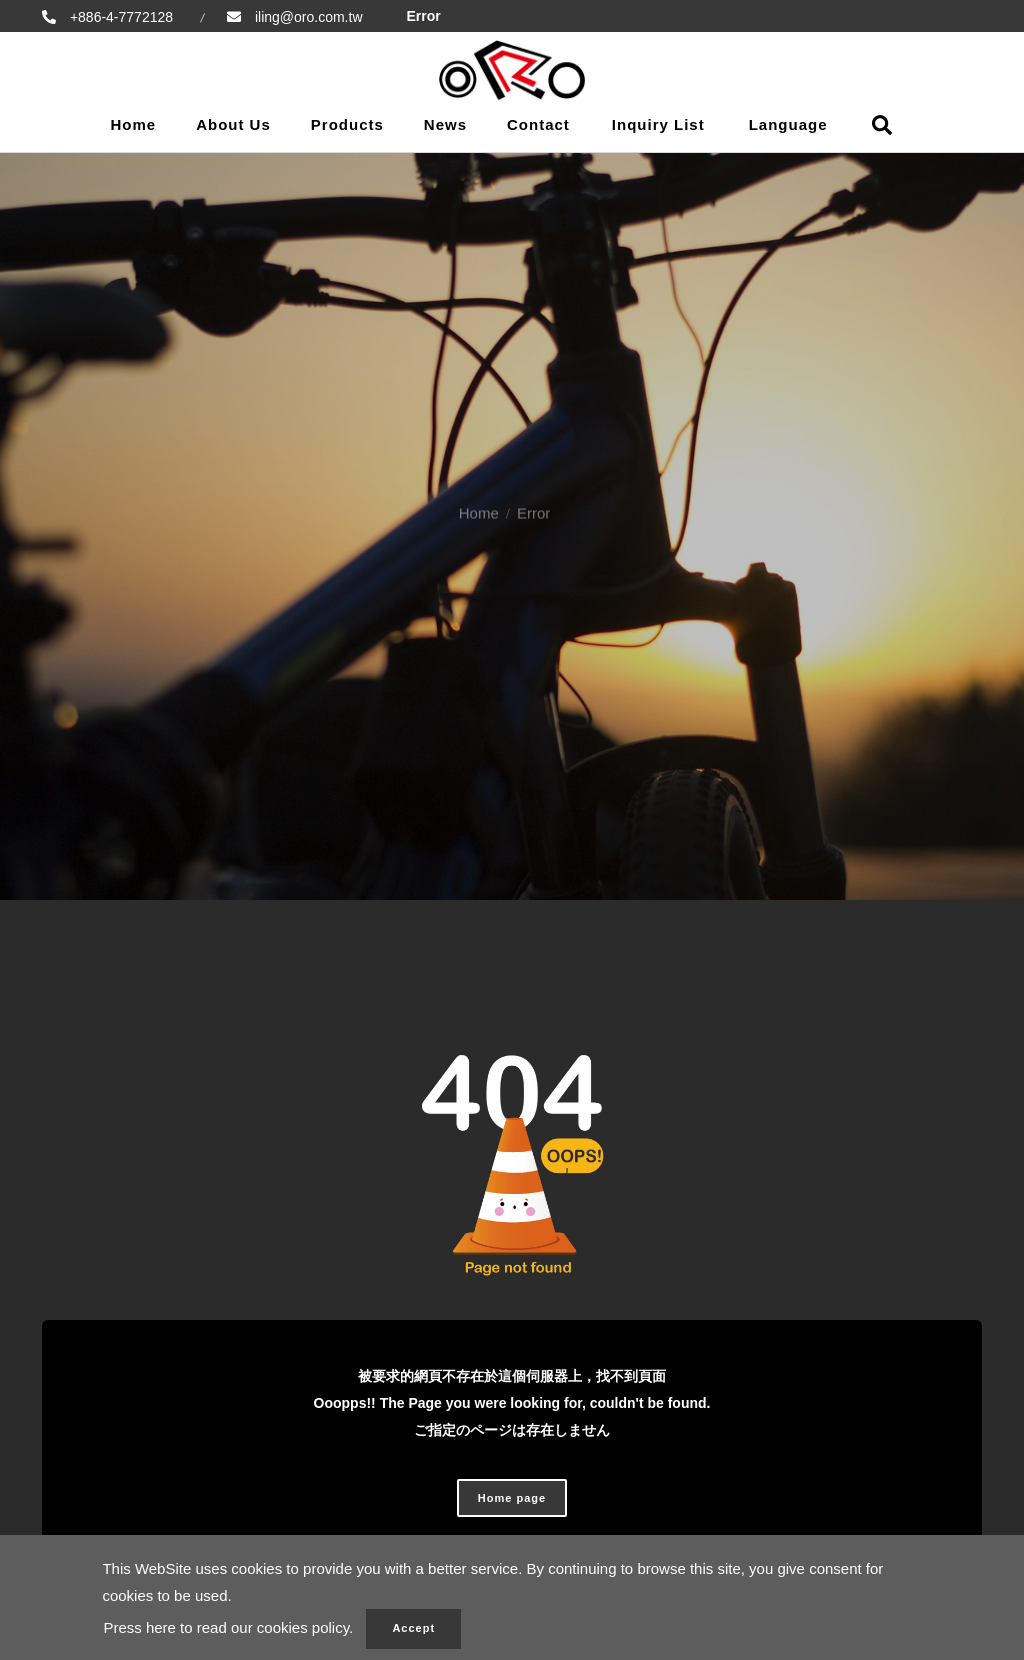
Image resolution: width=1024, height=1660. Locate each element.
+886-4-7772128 (119, 17)
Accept (413, 1628)
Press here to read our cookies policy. (228, 1627)
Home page (512, 1498)
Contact (538, 124)
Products (347, 124)
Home (133, 124)
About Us (233, 124)
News (445, 124)
